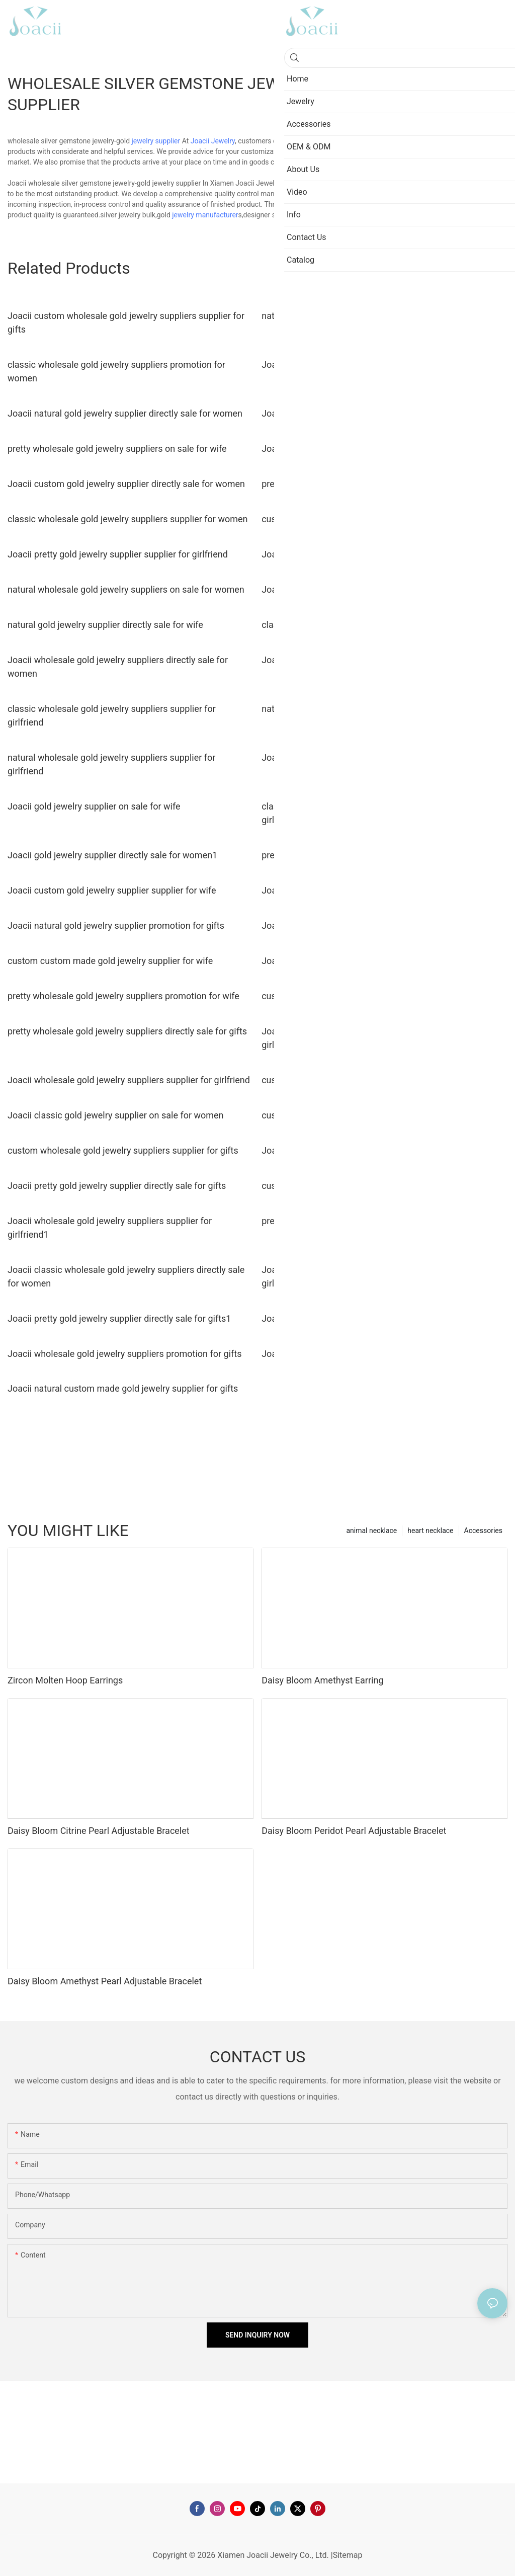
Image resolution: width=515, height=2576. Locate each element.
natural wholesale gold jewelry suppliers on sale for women (126, 589)
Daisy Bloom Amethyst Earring (322, 1680)
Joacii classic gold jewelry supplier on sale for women (116, 1115)
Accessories (483, 1530)
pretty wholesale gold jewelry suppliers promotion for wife (123, 996)
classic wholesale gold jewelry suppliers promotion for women (116, 371)
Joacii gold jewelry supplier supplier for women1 (358, 589)
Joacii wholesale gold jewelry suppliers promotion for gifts (125, 1353)
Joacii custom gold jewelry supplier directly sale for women (126, 483)
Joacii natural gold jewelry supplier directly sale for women (125, 413)
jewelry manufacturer (205, 215)
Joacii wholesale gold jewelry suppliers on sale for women (378, 660)
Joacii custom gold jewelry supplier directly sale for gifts (374, 757)
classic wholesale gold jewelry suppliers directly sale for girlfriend (374, 813)
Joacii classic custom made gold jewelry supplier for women (383, 890)
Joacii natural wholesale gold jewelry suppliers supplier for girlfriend (379, 1276)
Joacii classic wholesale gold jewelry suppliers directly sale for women (126, 1276)
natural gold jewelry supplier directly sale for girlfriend (369, 708)
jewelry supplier (156, 141)
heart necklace (430, 1530)
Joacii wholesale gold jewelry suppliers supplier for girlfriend (129, 1080)
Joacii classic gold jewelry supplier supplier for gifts (365, 1318)
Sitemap (348, 2555)
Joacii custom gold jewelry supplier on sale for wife (364, 364)
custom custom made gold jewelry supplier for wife (110, 960)
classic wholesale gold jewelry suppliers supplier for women (127, 519)
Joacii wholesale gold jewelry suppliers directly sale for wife (381, 1353)
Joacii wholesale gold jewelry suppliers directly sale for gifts (382, 925)
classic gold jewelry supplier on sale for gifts (351, 624)
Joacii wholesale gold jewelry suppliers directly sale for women (118, 667)
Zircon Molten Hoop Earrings (65, 1680)
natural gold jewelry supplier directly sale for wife (105, 624)
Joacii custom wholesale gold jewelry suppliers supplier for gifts (126, 322)
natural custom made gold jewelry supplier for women (369, 315)
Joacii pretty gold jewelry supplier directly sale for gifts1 (119, 1318)
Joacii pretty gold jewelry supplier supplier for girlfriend (118, 554)
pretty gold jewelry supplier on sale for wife (347, 1221)
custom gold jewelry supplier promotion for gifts (358, 1115)
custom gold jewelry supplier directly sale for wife (361, 1080)
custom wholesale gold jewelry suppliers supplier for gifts (123, 1150)
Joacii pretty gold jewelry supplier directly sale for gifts (117, 1185)
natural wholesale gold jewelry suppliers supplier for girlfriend (111, 764)
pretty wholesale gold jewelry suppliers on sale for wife (117, 448)
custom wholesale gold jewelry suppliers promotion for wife (381, 996)
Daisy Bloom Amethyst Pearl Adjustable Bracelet (105, 1981)
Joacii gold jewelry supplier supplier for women (356, 448)
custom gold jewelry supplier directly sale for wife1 (363, 1185)
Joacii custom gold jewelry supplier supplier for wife (112, 890)
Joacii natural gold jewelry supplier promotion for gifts (116, 925)
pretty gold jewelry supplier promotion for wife (354, 855)
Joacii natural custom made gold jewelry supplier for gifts (123, 1388)
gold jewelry (425, 141)
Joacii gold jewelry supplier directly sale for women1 (112, 855)
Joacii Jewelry (213, 141)
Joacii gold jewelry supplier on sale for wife (94, 806)
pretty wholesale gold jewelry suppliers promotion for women (384, 483)
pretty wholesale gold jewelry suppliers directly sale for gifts (127, 1031)
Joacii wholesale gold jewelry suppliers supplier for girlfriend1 (110, 1228)
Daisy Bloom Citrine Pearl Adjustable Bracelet (99, 1830)
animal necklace (371, 1530)
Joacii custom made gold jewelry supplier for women (368, 554)
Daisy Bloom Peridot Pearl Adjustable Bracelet (354, 1830)
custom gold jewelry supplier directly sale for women (367, 519)
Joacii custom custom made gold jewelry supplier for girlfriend (368, 1038)
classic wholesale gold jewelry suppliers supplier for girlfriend (112, 715)
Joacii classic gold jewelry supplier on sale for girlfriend (373, 960)
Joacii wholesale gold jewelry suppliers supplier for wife (373, 1150)
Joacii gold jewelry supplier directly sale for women (364, 413)
